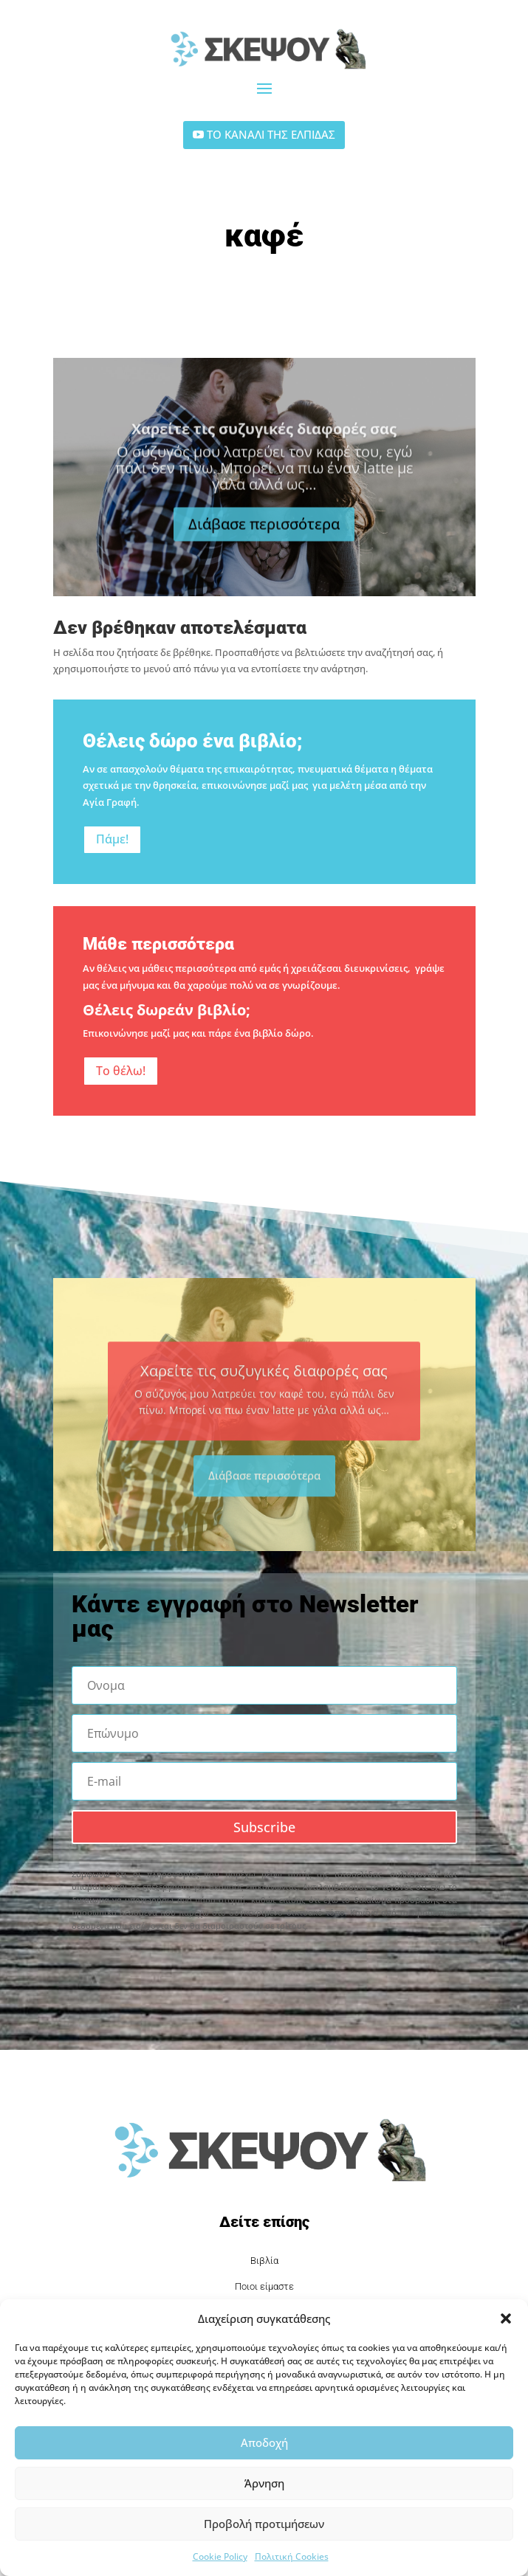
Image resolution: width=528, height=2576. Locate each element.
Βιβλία (264, 2260)
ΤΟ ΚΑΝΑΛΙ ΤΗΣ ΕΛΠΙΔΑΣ (271, 134)
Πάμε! (112, 839)
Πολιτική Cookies (292, 2556)
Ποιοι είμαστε (264, 2286)
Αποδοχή (264, 2442)
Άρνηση (264, 2483)
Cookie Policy (220, 2556)
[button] (505, 2318)
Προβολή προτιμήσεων (264, 2523)
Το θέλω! (120, 1071)
